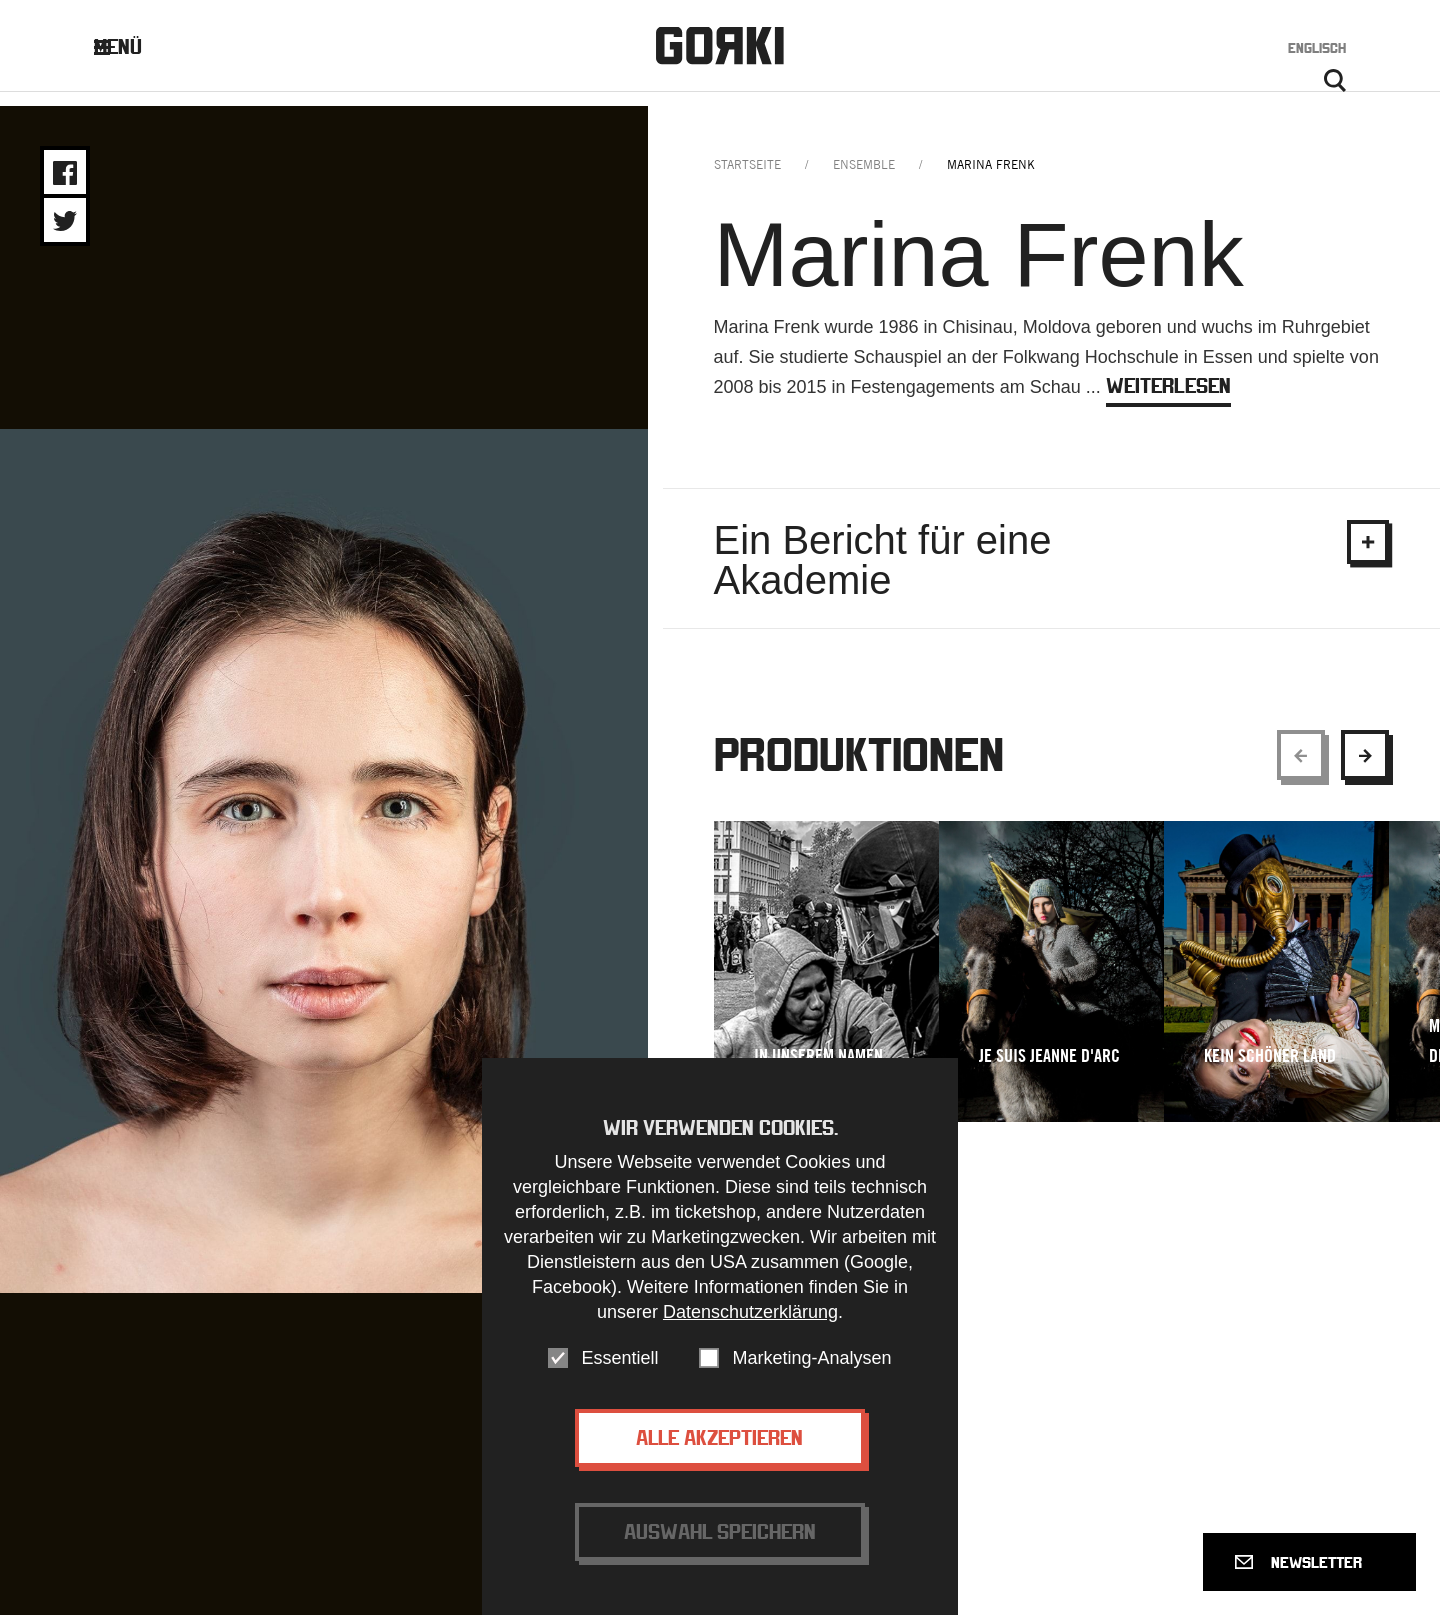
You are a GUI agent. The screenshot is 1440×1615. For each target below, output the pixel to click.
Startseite (747, 178)
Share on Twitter (65, 221)
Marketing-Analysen (811, 1358)
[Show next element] (1365, 769)
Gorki (720, 50)
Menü (133, 51)
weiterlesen (1168, 399)
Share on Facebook (65, 173)
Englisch (1317, 52)
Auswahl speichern (720, 1531)
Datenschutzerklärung (750, 1312)
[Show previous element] (1301, 769)
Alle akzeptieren (719, 1437)
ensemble (864, 178)
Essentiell (619, 1358)
